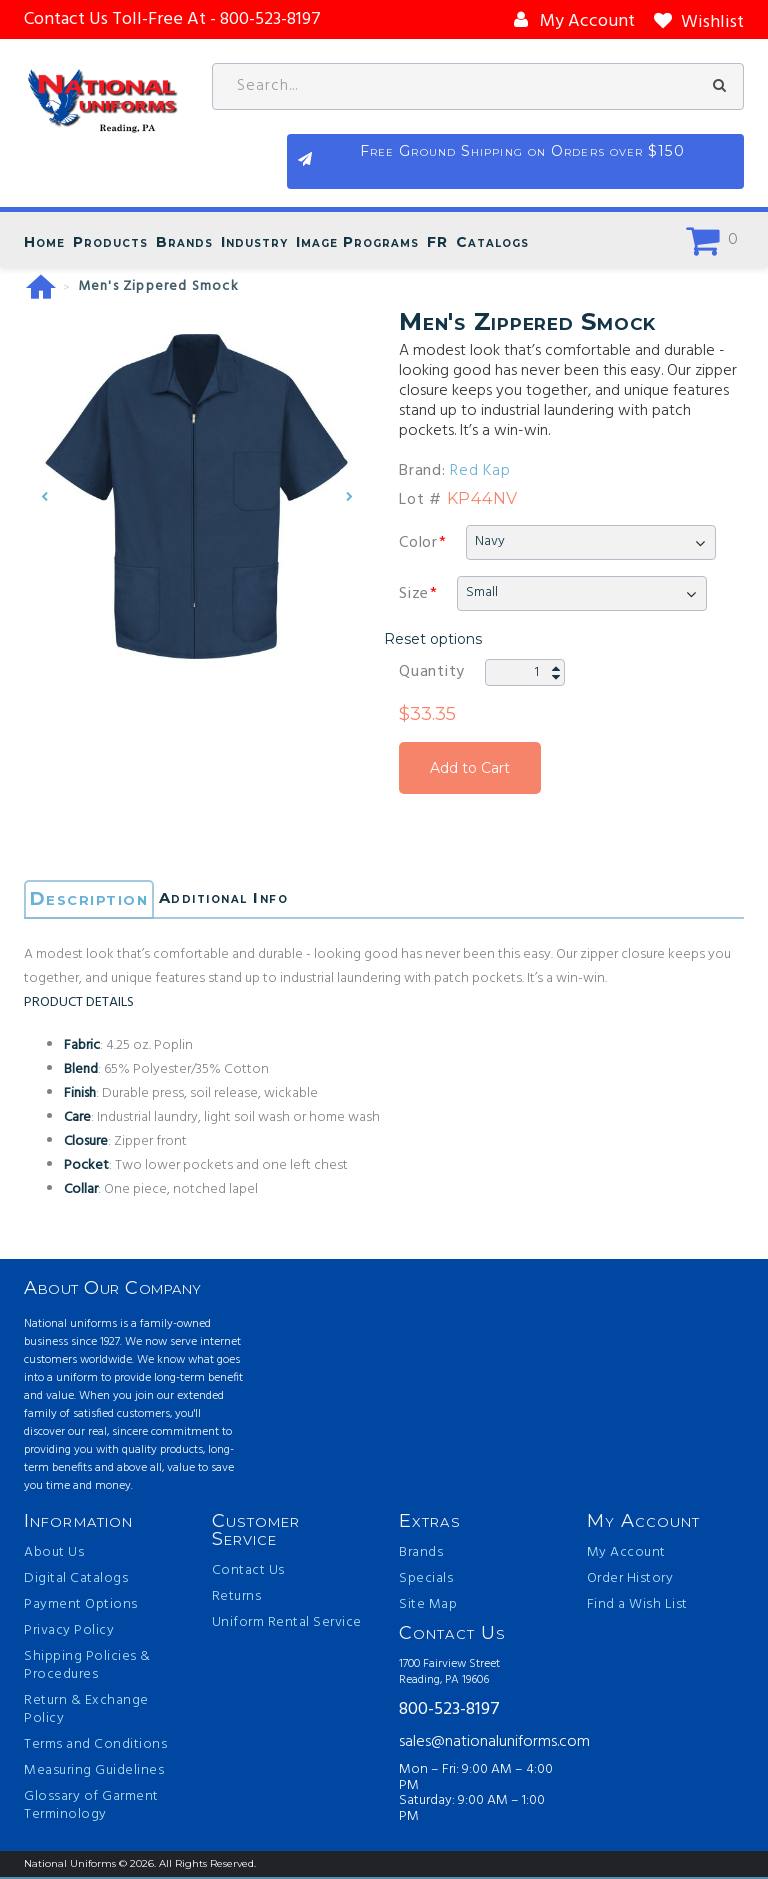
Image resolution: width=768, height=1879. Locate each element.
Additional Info (249, 901)
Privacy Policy (69, 1633)
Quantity (432, 673)
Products (110, 243)
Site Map (428, 1607)
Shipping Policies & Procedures (87, 1668)
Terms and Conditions (95, 1747)
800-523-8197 (449, 1711)
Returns (237, 1599)
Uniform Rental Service (287, 1625)
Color (418, 544)
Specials (426, 1581)
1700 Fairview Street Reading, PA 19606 (449, 1674)
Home (44, 243)
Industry (254, 243)
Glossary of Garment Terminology (91, 1808)
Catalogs (492, 243)
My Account (626, 1555)
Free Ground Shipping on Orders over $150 (644, 165)
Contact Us (248, 1573)
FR (437, 243)
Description (92, 901)
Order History (630, 1581)
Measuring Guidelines (94, 1773)
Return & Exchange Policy (86, 1712)
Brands (184, 243)
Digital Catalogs (76, 1581)
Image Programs (357, 243)
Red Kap (480, 472)
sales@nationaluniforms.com (478, 1743)
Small (482, 593)
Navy (490, 542)
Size (414, 595)
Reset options (433, 640)
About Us (54, 1555)
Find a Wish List (637, 1607)
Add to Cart (470, 769)
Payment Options (81, 1607)
